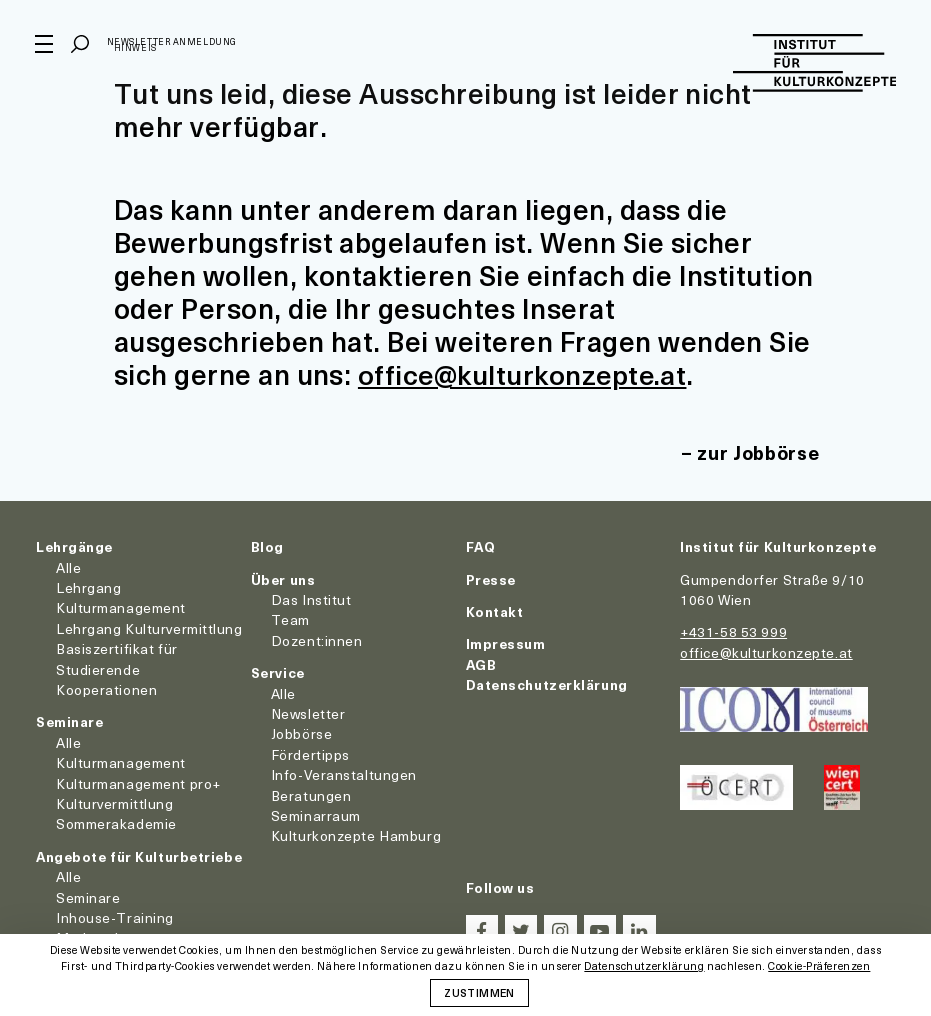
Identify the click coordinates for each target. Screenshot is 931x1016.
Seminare (69, 721)
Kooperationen (106, 688)
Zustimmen (479, 992)
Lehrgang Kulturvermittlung (149, 627)
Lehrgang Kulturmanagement (121, 596)
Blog (267, 546)
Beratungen (311, 794)
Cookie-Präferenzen (819, 966)
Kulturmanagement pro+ (138, 782)
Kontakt (495, 610)
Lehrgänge (74, 546)
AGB (481, 663)
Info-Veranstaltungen (344, 773)
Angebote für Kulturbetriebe (139, 855)
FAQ (481, 546)
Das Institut (311, 598)
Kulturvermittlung (115, 802)
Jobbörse (301, 733)
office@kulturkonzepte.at (526, 373)
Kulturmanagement (121, 761)
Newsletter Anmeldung (173, 43)
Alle (68, 566)
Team (290, 619)
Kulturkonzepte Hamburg (356, 835)
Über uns (283, 578)
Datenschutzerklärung (547, 683)
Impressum (506, 643)
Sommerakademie (116, 823)
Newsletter (308, 712)
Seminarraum (316, 814)
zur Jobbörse (756, 452)
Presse (491, 578)
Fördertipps (310, 753)
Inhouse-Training (115, 916)
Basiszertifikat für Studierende (117, 657)
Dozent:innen (317, 639)
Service (278, 671)
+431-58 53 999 (733, 631)
